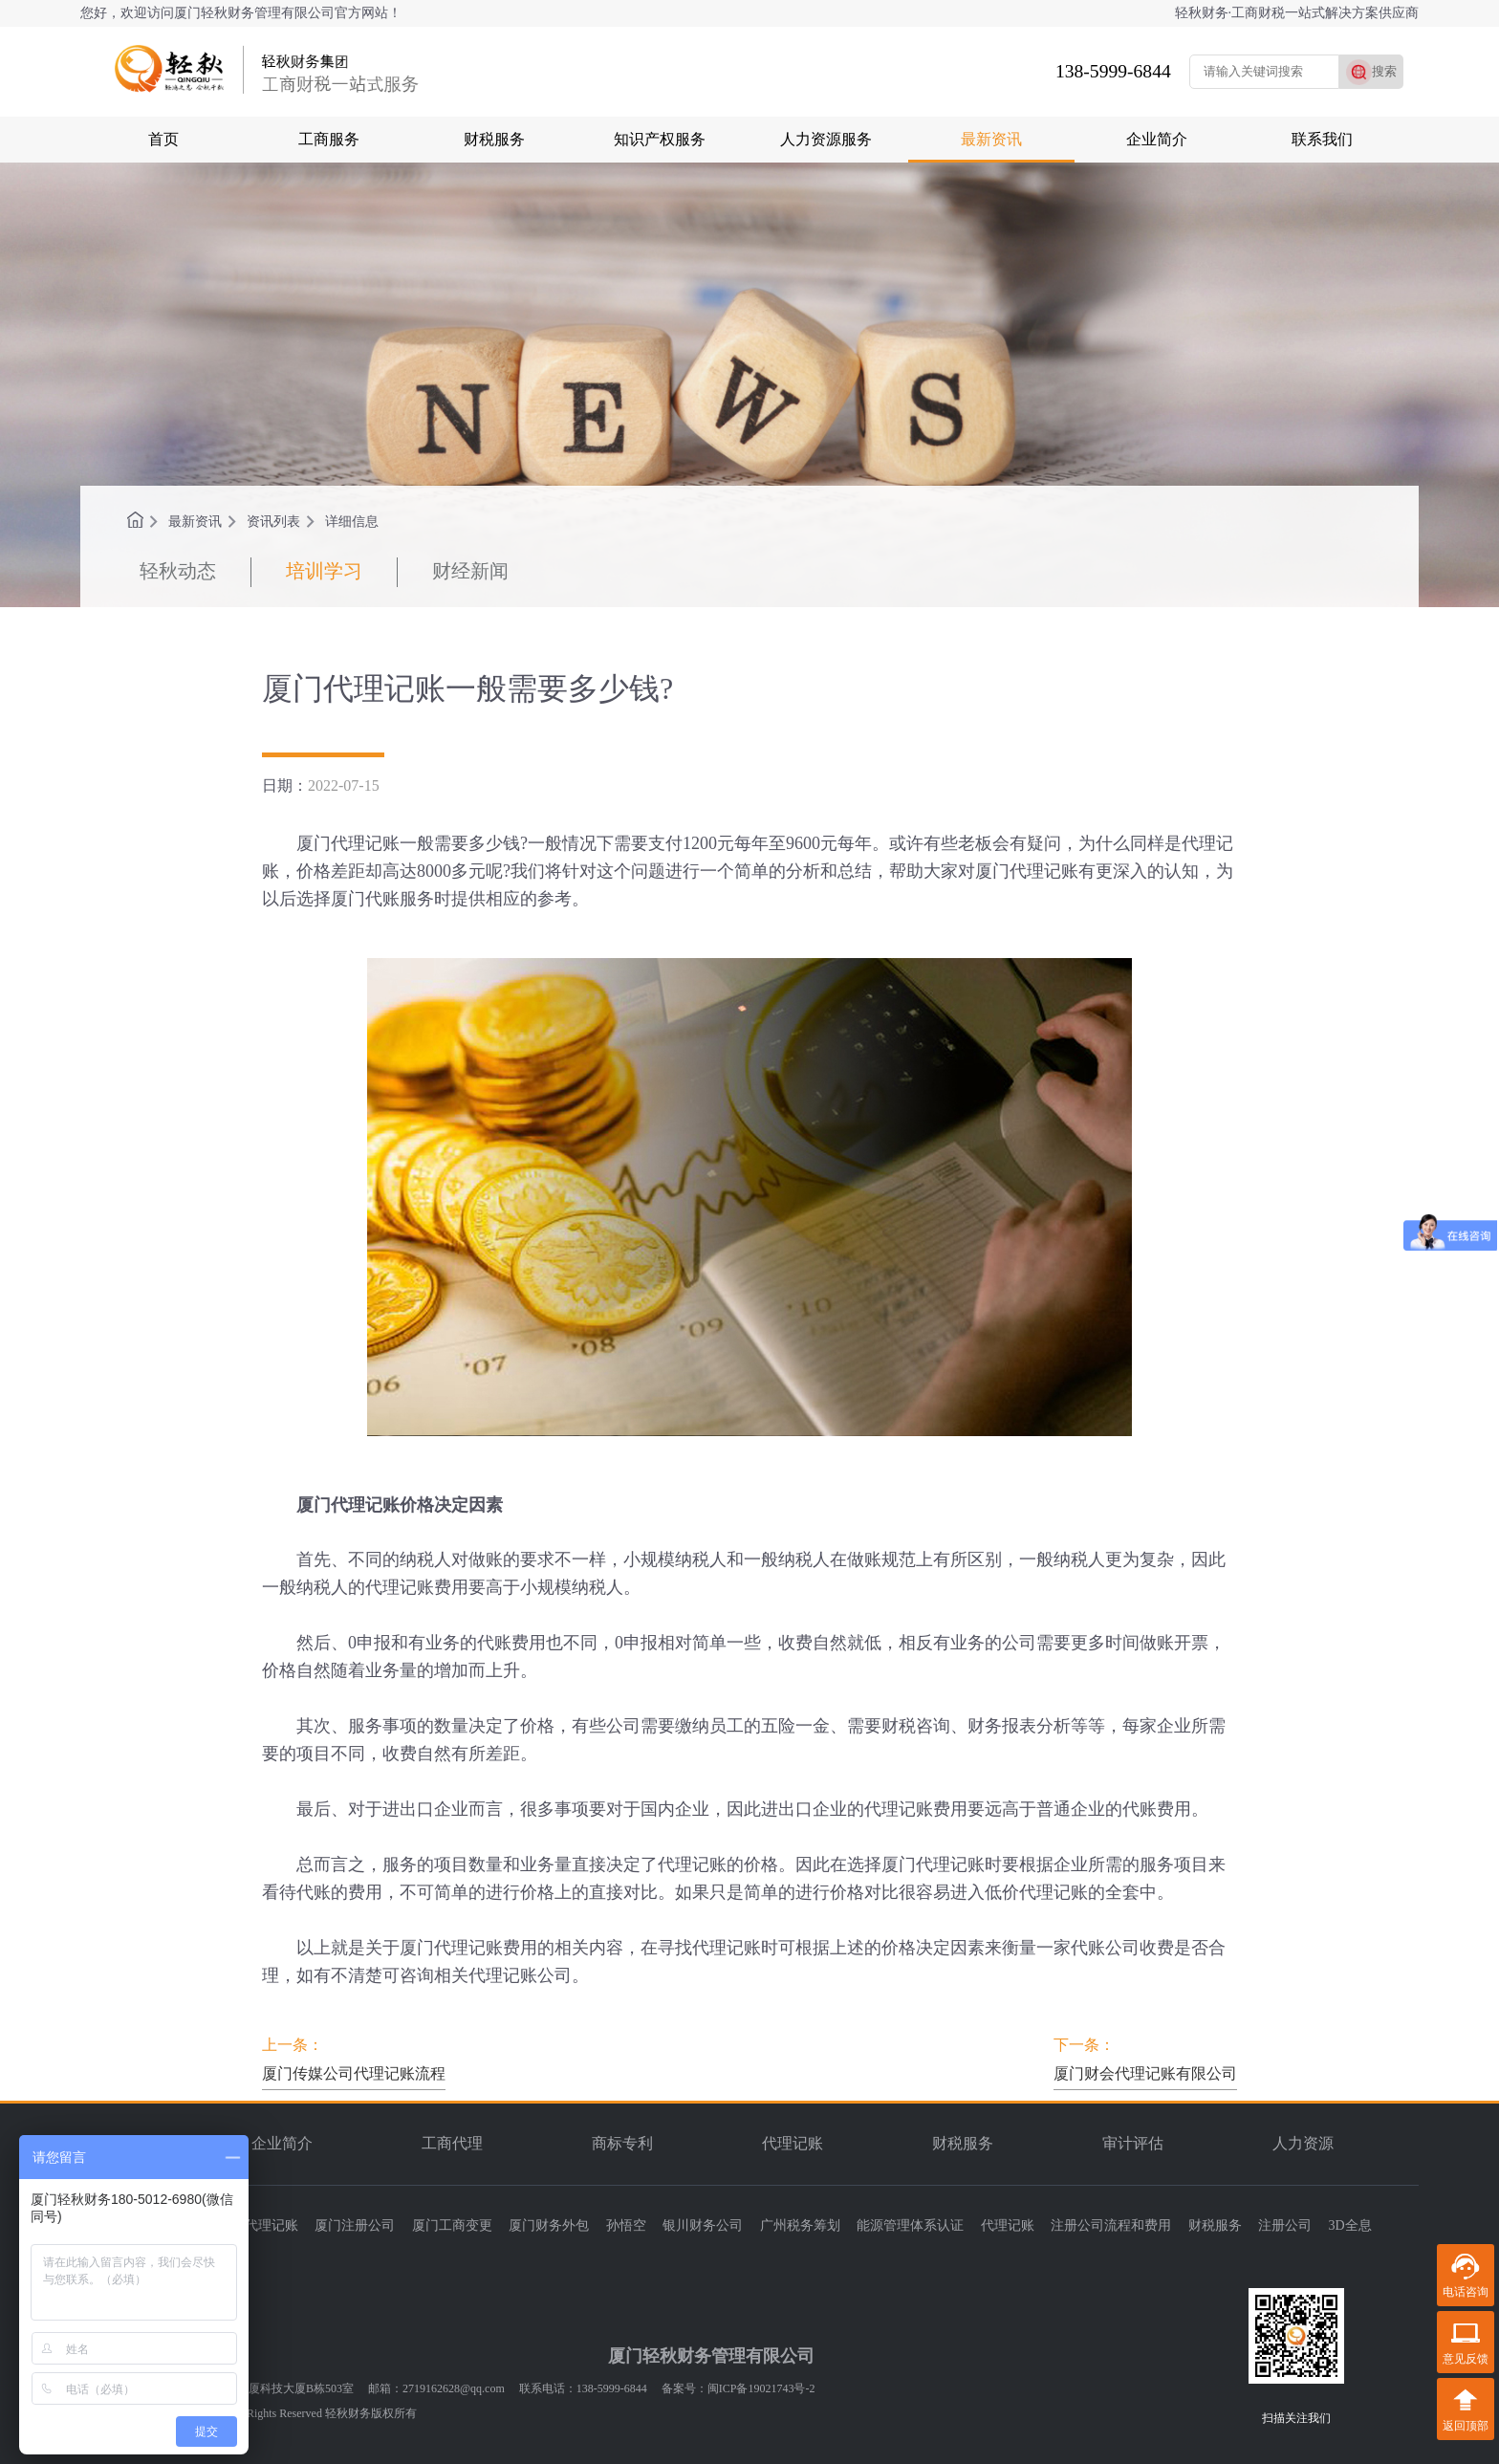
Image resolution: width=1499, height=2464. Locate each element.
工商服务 (328, 139)
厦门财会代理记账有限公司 (1145, 2073)
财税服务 (494, 139)
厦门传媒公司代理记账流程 (353, 2073)
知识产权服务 (660, 139)
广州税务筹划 (800, 2225)
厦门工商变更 (452, 2225)
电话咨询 (1465, 2292)
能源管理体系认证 (910, 2225)
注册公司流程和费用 (1111, 2225)
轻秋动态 (178, 570)
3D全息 (1350, 2225)
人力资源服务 (826, 139)
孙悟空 (626, 2225)
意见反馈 (1465, 2359)
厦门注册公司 (355, 2225)
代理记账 (792, 2143)
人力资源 (1303, 2143)
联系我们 (1322, 139)
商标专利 (622, 2143)
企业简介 (1156, 139)
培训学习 (324, 570)
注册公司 (1285, 2225)
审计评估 (1132, 2143)
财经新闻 (470, 570)
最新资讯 (991, 139)
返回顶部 (1465, 2425)
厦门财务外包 (549, 2225)
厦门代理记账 (258, 2225)
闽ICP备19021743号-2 (761, 2388)
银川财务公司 (703, 2225)
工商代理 (452, 2143)
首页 (163, 139)
